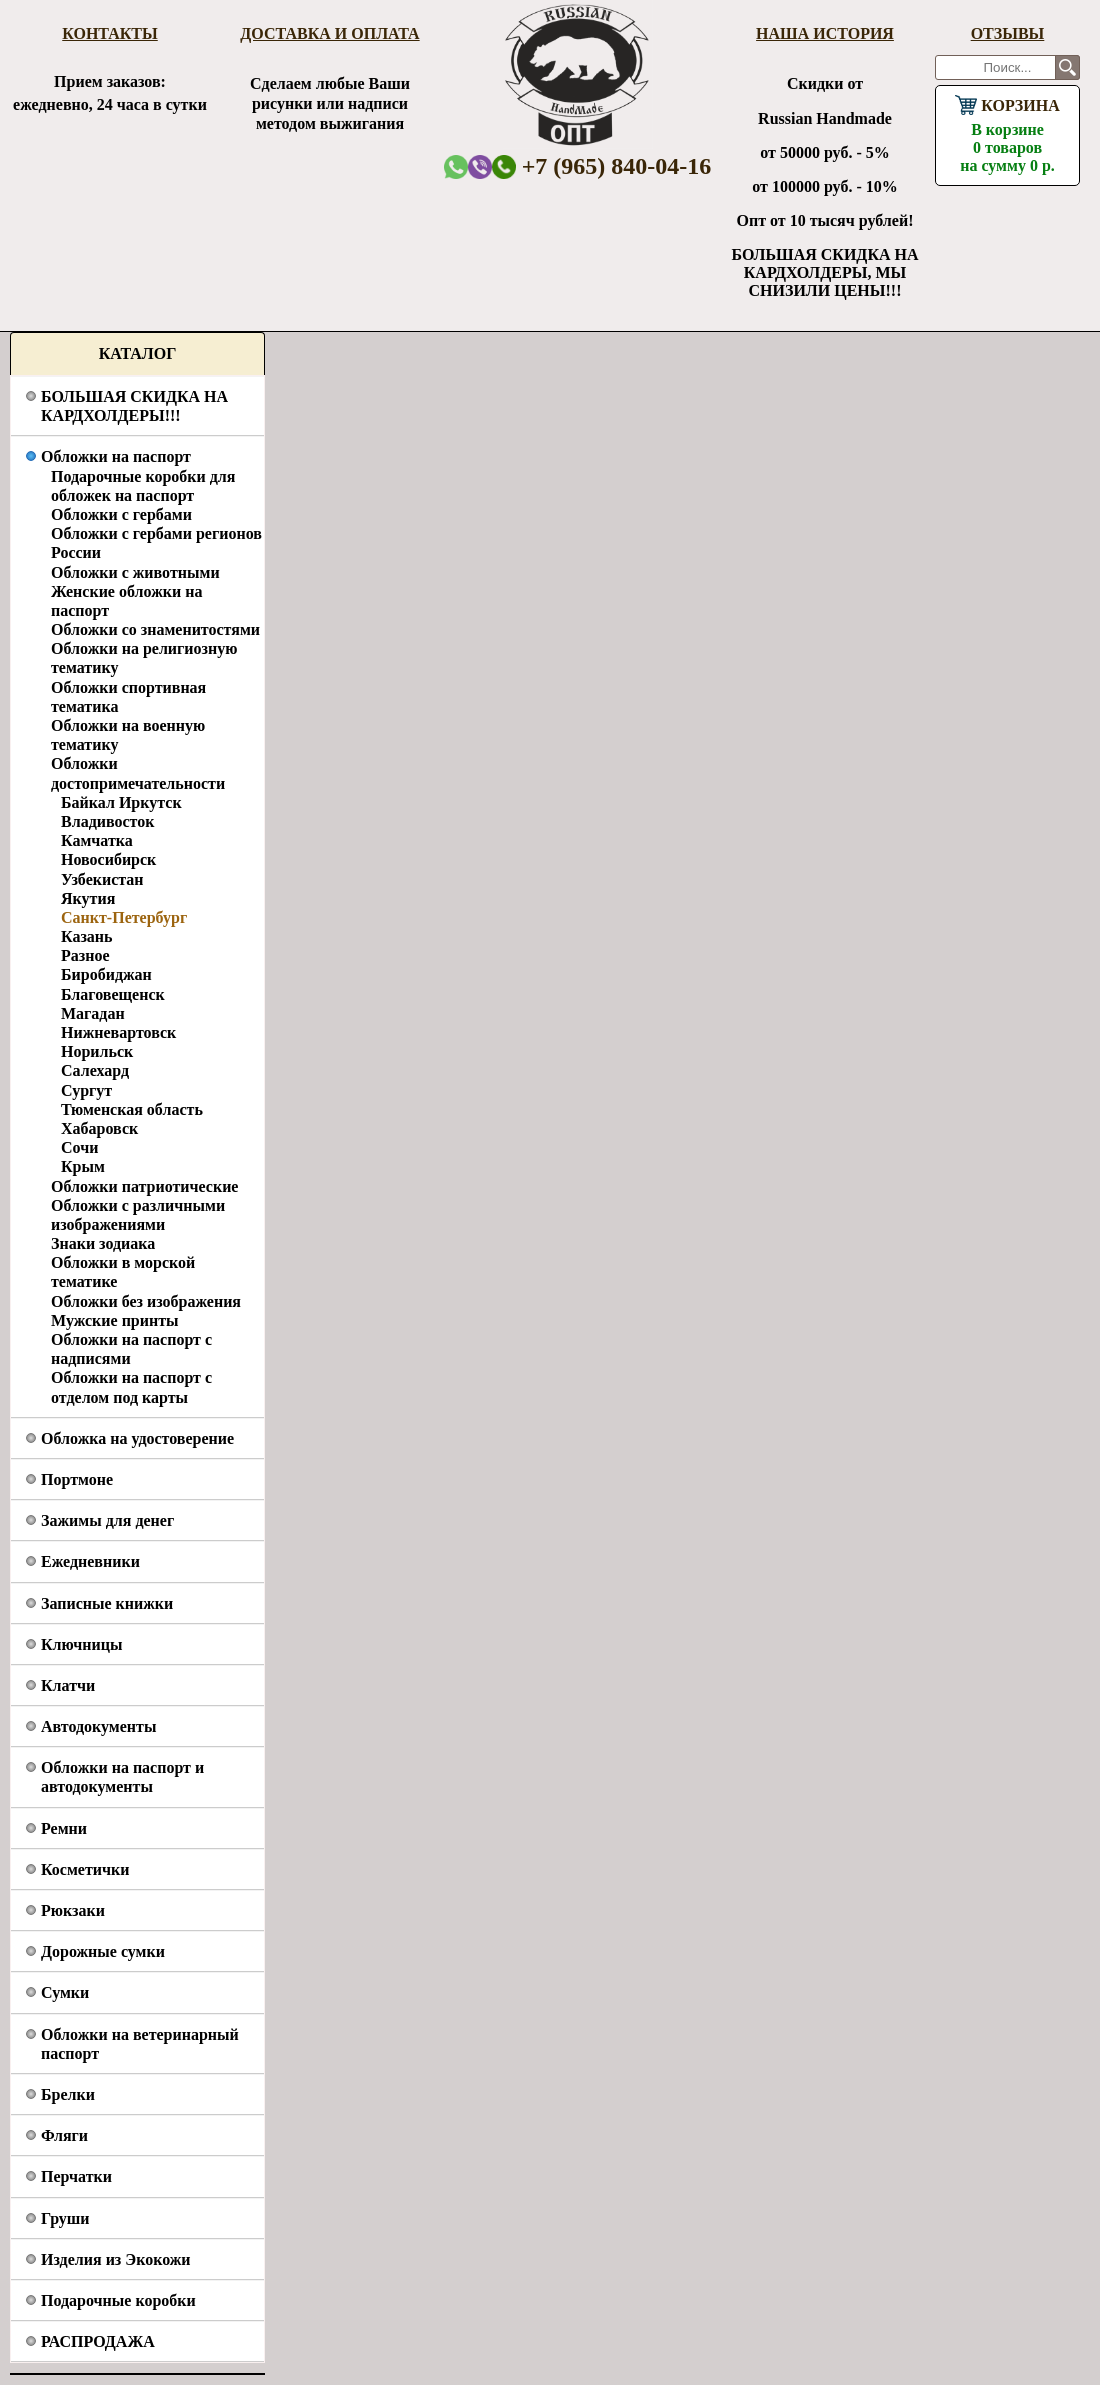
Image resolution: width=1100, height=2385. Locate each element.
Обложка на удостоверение (137, 1438)
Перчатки (76, 2176)
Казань (87, 936)
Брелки (68, 2094)
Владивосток (107, 821)
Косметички (85, 1869)
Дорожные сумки (103, 1951)
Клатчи (68, 1685)
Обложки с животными (135, 572)
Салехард (95, 1070)
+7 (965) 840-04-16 (602, 166)
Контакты (110, 33)
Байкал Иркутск (121, 802)
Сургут (86, 1090)
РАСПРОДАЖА (98, 2341)
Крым (83, 1166)
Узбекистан (102, 879)
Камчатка (97, 840)
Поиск (1067, 67)
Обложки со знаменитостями (155, 629)
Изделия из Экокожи (116, 2259)
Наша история (825, 33)
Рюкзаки (73, 1910)
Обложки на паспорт (116, 456)
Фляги (64, 2135)
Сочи (79, 1147)
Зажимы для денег (107, 1520)
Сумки (65, 1992)
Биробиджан (106, 974)
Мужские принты (115, 1320)
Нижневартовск (118, 1032)
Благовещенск (113, 994)
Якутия (88, 898)
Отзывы (1008, 33)
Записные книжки (107, 1603)
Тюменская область (132, 1109)
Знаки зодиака (103, 1243)
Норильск (97, 1051)
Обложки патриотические (144, 1186)
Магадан (93, 1013)
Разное (85, 955)
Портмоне (77, 1479)
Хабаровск (99, 1128)
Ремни (64, 1828)
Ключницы (81, 1644)
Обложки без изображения (146, 1301)
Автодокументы (98, 1726)
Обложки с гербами (121, 514)
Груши (65, 2218)
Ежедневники (90, 1561)
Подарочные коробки (118, 2300)
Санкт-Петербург (124, 917)
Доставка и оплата (329, 33)
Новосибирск (108, 859)
